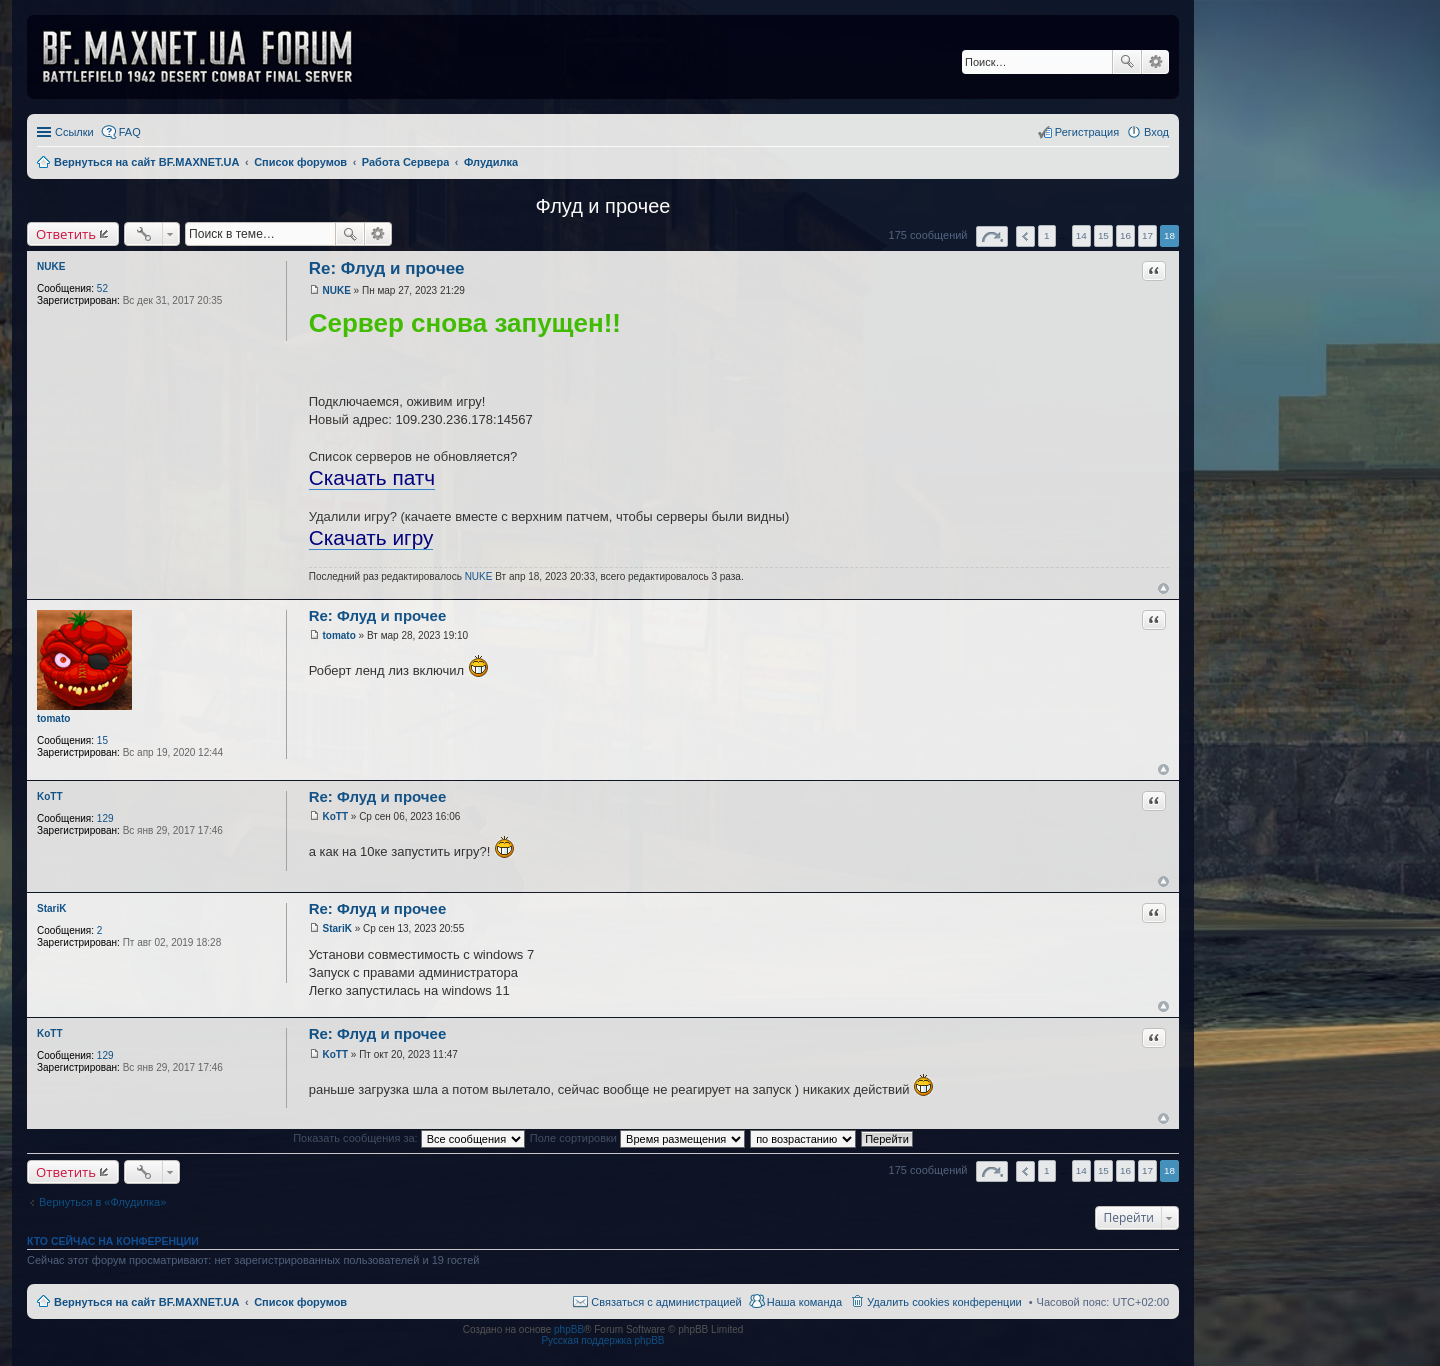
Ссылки (74, 132)
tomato (53, 718)
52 (102, 288)
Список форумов (300, 1302)
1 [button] (1047, 235)
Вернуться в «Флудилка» (102, 1202)
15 (102, 740)
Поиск (1127, 62)
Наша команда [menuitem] (804, 1302)
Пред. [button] (1025, 236)
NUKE (51, 266)
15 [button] (1103, 235)
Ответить (66, 234)
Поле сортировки (637, 1138)
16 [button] (1125, 235)
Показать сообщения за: (409, 1138)
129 (105, 818)
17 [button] (1147, 235)
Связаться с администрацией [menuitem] (666, 1302)
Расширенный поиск (1155, 62)
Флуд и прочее (603, 206)
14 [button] (1081, 235)
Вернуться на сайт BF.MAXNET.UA (146, 1302)
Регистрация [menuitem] (1087, 132)
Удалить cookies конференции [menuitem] (944, 1302)
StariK (51, 908)
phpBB (569, 1329)
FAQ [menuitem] (130, 132)
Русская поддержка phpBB (602, 1340)
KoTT (50, 796)
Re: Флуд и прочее (387, 268)
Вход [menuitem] (1156, 132)
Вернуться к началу (1163, 588)
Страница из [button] (992, 236)
